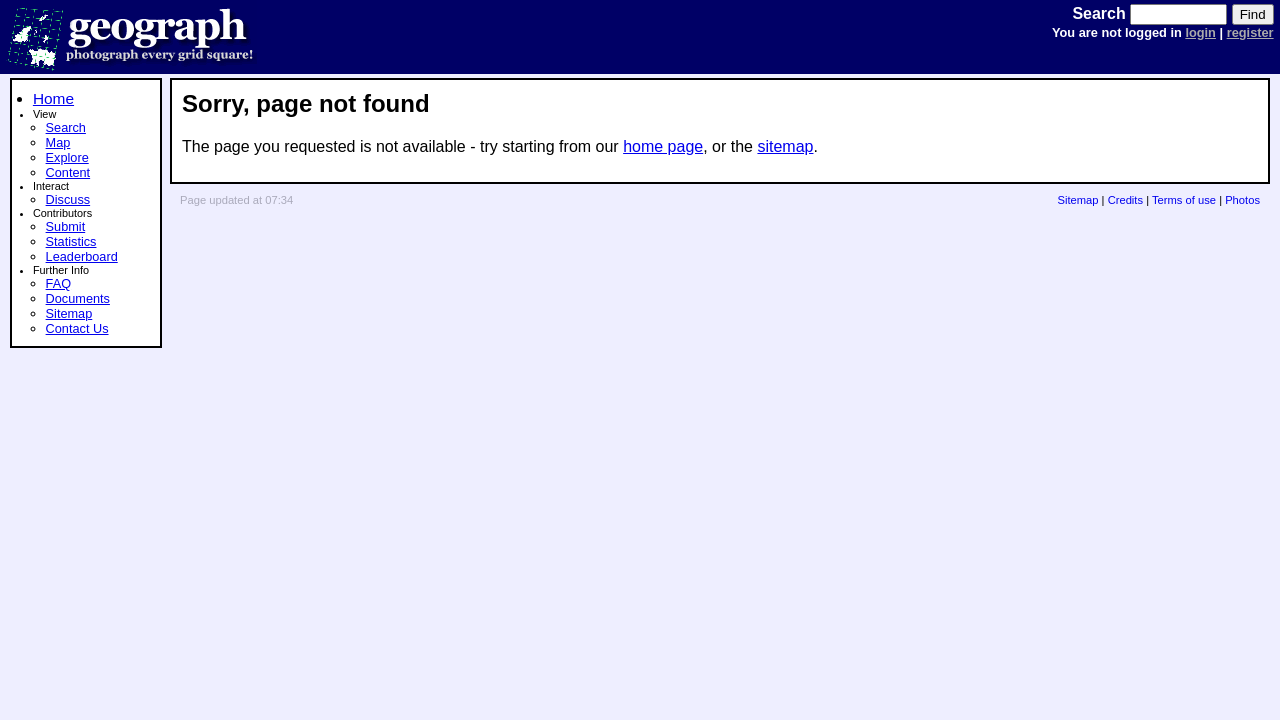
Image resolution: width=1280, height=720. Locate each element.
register (1250, 32)
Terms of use (1184, 200)
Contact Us (77, 328)
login (1200, 32)
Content (68, 172)
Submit (66, 226)
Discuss (68, 199)
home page (663, 146)
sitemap (785, 146)
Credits (1125, 200)
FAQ (58, 283)
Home (53, 98)
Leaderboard (82, 256)
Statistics (71, 241)
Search (66, 127)
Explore (67, 157)
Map (58, 142)
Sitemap (69, 313)
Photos (1242, 200)
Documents (78, 298)
